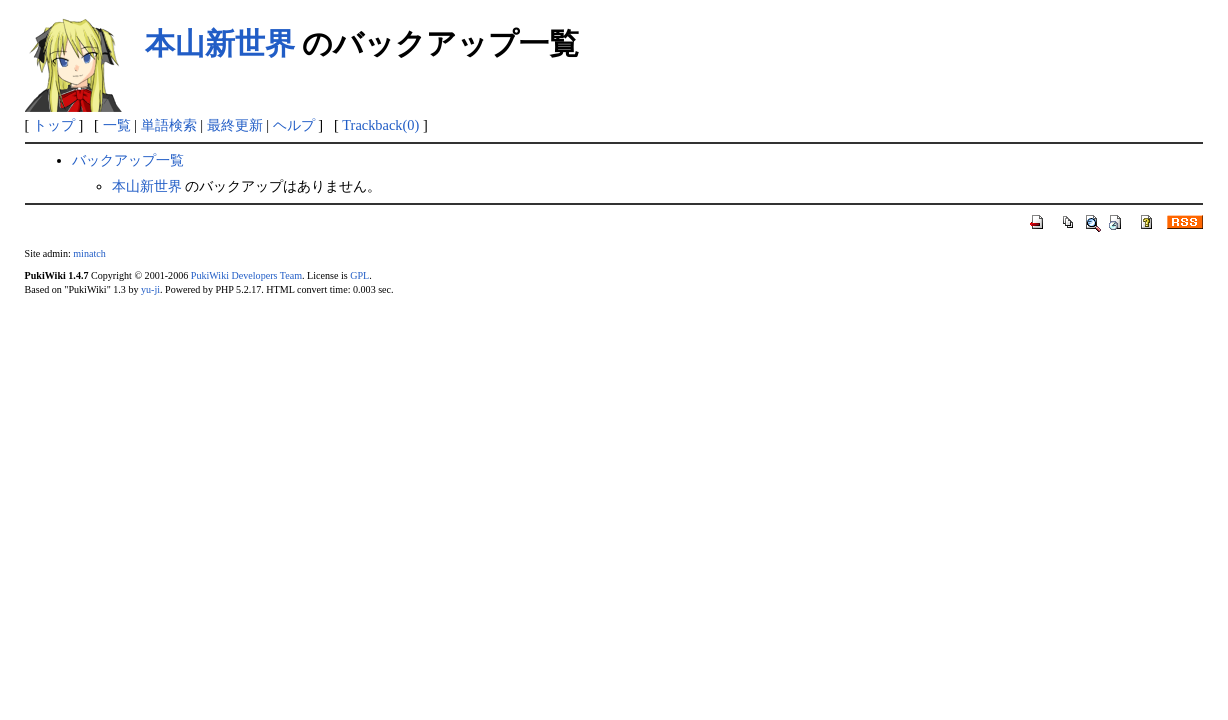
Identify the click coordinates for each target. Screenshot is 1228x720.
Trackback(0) (380, 125)
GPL (359, 275)
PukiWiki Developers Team (246, 275)
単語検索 (169, 125)
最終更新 (235, 125)
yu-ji (150, 289)
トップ (54, 125)
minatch (89, 253)
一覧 (117, 125)
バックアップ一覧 (128, 160)
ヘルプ (294, 125)
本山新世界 (220, 43)
